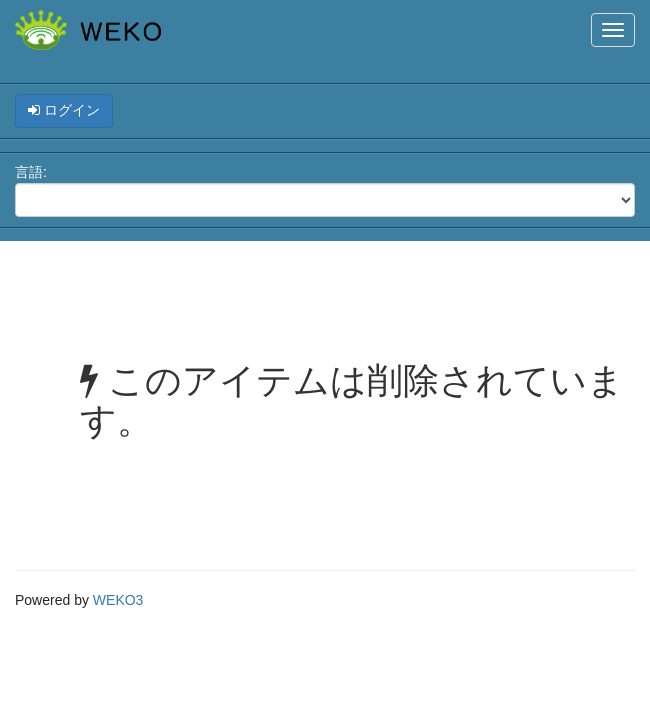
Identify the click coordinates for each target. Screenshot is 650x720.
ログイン (64, 110)
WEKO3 (118, 600)
